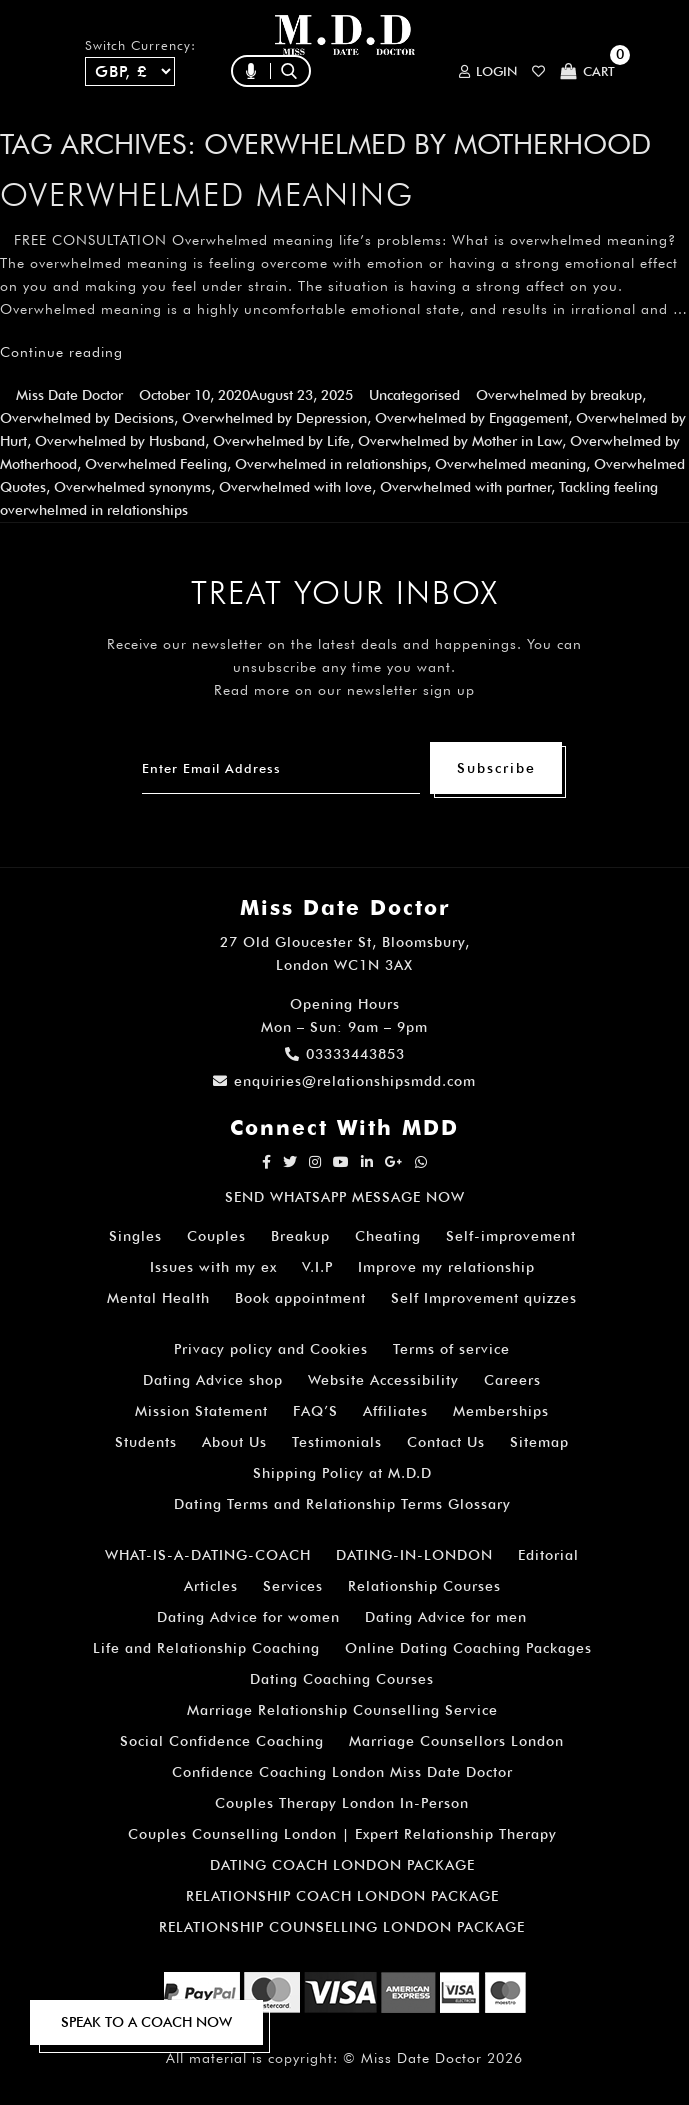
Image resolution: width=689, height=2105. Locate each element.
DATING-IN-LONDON (414, 1555)
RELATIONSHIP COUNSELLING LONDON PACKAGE (342, 1927)
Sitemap (539, 1442)
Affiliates (395, 1411)
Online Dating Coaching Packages (468, 1648)
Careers (512, 1380)
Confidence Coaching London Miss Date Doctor (342, 1772)
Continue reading (61, 352)
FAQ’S (315, 1411)
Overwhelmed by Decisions (87, 418)
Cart (587, 71)
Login (488, 71)
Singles (135, 1236)
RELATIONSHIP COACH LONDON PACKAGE (342, 1896)
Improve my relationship (446, 1267)
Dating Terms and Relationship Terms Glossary (342, 1504)
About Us (234, 1442)
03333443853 (345, 1054)
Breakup (300, 1236)
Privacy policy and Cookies (271, 1349)
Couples (216, 1236)
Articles (211, 1586)
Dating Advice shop (213, 1380)
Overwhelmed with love (295, 487)
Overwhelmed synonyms (132, 487)
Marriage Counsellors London (456, 1741)
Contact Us (446, 1442)
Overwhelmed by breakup (559, 395)
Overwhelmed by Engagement (471, 418)
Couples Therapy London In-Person (342, 1803)
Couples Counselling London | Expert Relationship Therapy (342, 1834)
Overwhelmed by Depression (274, 418)
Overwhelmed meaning (207, 194)
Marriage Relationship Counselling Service (342, 1710)
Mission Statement (201, 1411)
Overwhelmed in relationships (331, 464)
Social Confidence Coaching (222, 1741)
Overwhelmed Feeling (156, 464)
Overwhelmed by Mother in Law (460, 441)
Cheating (388, 1236)
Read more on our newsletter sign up (344, 690)
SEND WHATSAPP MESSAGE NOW (345, 1197)
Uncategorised (414, 395)
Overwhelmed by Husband (120, 441)
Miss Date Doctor (69, 395)
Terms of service (451, 1349)
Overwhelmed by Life (281, 441)
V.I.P (317, 1267)
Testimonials (337, 1442)
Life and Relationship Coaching (206, 1648)
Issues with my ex (213, 1267)
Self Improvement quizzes (484, 1298)
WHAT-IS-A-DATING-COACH (208, 1555)
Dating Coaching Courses (342, 1679)
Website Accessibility (383, 1380)
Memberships (501, 1411)
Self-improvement (511, 1236)
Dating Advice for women (248, 1617)
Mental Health (158, 1298)
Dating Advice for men (446, 1617)
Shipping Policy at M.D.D (342, 1473)
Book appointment (300, 1298)
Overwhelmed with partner (465, 487)
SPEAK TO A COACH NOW (146, 2022)
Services (293, 1586)
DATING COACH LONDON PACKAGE (342, 1865)
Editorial (548, 1555)
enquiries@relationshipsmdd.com (344, 1081)
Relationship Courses (424, 1586)
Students (146, 1442)
